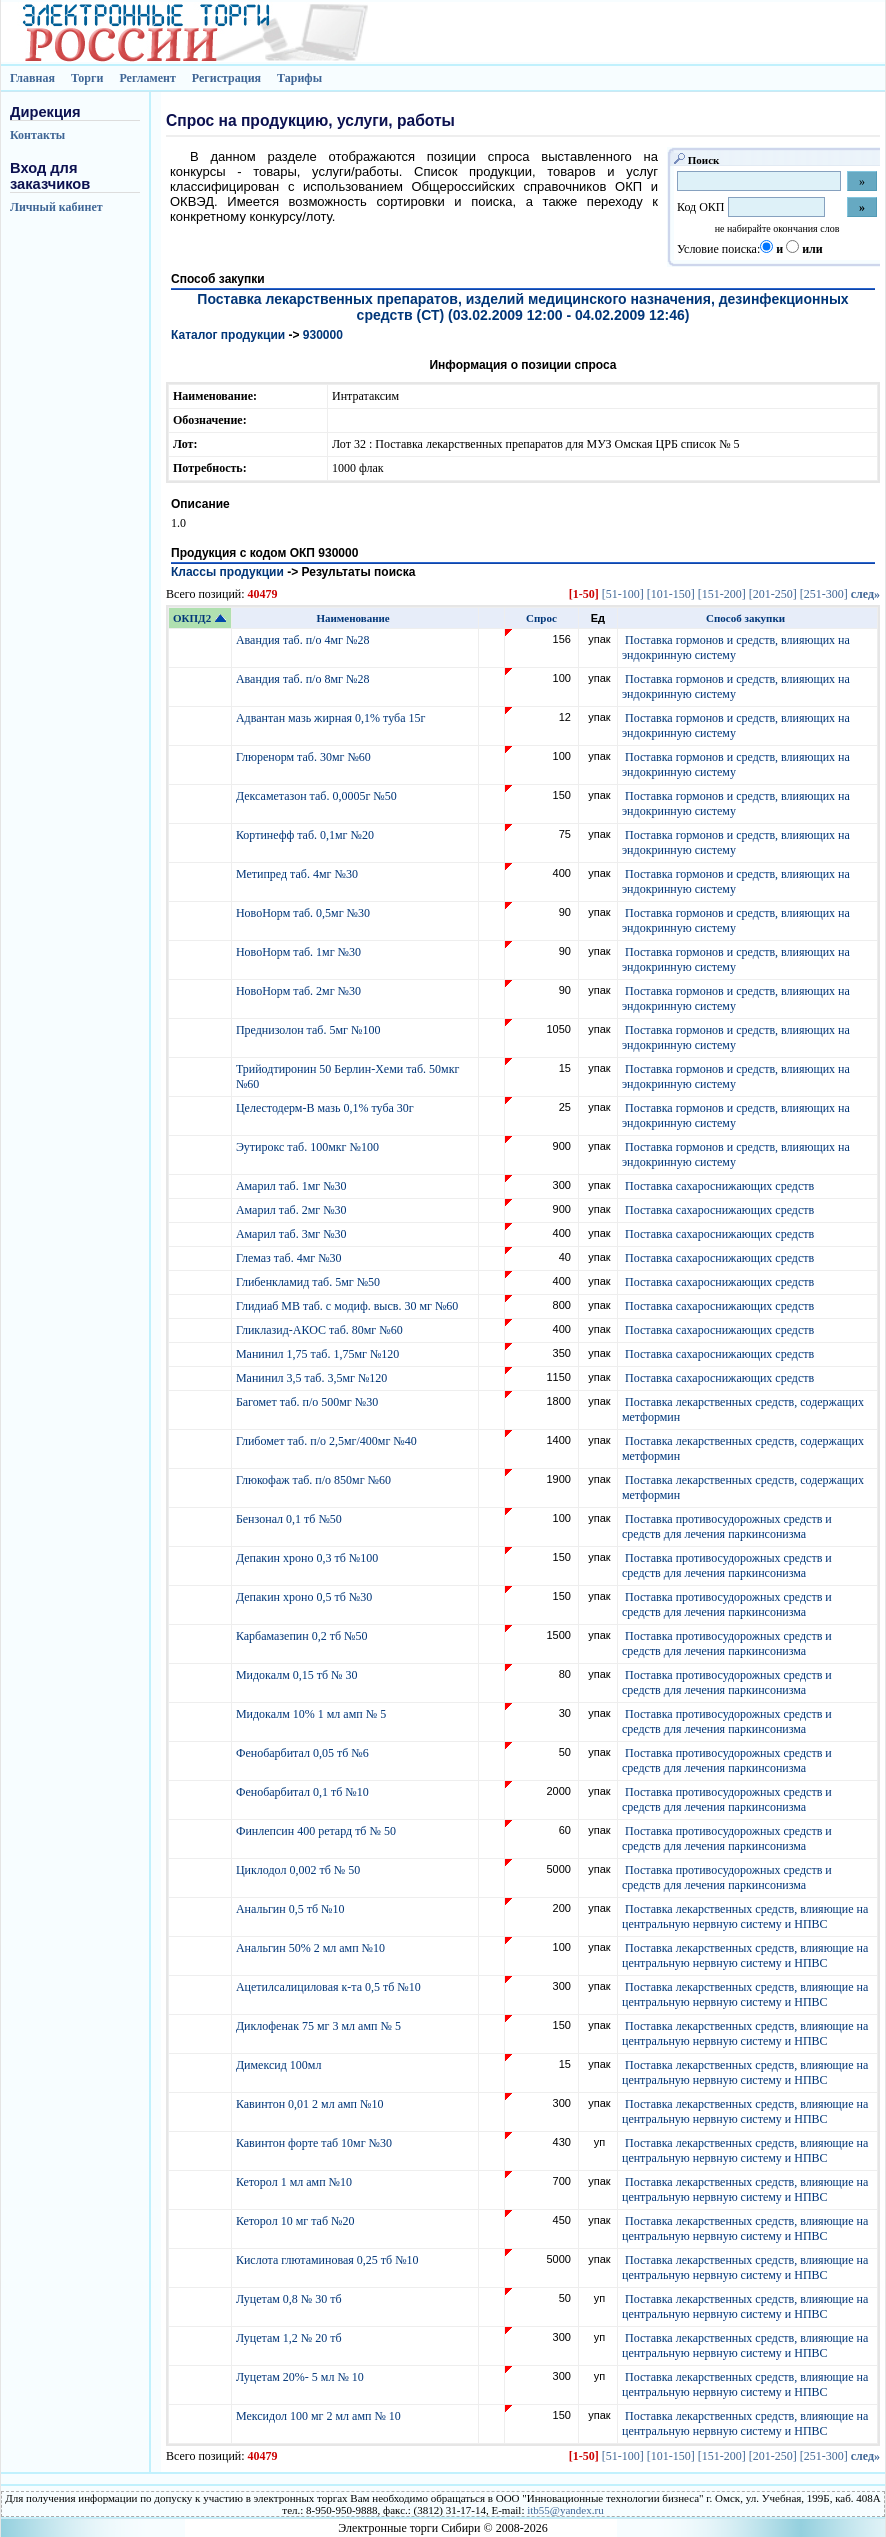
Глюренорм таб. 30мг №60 (305, 757)
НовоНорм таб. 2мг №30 (300, 991)
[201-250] (773, 594)
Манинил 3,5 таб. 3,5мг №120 (313, 1378)
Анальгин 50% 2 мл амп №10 (312, 1948)
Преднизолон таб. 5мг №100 (310, 1030)
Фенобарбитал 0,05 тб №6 (304, 1753)
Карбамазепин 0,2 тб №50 (303, 1636)
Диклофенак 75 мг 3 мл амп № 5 (321, 2026)
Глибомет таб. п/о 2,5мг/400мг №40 (328, 1441)
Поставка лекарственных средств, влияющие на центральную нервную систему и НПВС (745, 1916)
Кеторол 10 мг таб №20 (298, 2221)
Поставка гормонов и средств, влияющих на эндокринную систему (736, 647)
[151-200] (722, 594)
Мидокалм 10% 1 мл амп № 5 (312, 1714)
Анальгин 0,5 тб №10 (293, 1909)
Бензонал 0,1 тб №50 (290, 1519)
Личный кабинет (56, 207)
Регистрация (226, 78)
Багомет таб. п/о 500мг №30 (308, 1402)
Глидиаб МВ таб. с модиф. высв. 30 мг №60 (348, 1306)
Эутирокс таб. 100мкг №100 (309, 1147)
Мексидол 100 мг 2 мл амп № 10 (320, 2416)
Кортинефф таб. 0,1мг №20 (306, 835)
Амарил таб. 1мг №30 (293, 1186)
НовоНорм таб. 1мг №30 (300, 952)
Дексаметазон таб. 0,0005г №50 (318, 796)
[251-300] (824, 594)
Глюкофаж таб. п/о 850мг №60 (315, 1480)
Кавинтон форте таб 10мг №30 (315, 2143)
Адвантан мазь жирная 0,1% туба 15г (332, 718)
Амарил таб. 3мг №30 (293, 1234)
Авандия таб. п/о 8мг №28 (304, 679)
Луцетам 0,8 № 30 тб (290, 2299)
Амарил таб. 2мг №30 (293, 1210)
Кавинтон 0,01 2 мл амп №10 (311, 2104)
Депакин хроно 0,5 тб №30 (305, 1597)
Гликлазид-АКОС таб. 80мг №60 (321, 1330)
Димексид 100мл (280, 2065)
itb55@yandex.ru (565, 2510)
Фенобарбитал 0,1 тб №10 (304, 1792)
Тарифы (299, 78)
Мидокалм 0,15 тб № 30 (298, 1675)
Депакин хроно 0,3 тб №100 (308, 1558)
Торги (87, 78)
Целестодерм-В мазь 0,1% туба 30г (326, 1108)
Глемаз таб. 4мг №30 (290, 1258)
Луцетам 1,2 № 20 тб (290, 2338)
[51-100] (623, 594)
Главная (32, 78)
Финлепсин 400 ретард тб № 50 (317, 1831)
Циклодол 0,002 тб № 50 (299, 1870)
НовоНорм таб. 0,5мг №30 (304, 913)
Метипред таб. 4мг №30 (298, 874)
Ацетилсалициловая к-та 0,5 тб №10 (330, 1987)
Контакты (37, 135)
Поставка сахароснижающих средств (719, 1186)
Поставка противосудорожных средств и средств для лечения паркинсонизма (727, 1526)
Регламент (147, 78)
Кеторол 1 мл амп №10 (295, 2182)
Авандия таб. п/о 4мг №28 (304, 640)
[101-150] (671, 594)
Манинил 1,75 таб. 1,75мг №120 (319, 1354)
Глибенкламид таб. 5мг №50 (309, 1282)
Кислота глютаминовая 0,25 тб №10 (329, 2260)
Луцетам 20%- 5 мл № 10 (301, 2377)
